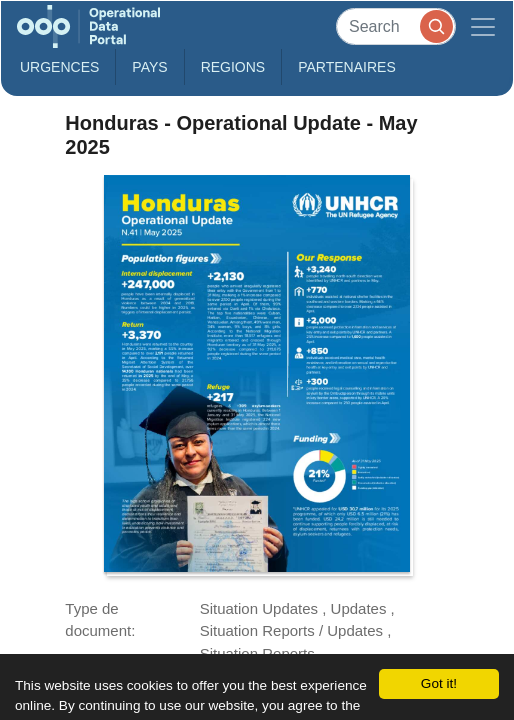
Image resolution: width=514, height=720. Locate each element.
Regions (233, 67)
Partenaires (347, 67)
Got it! (439, 683)
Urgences (59, 67)
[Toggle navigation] (483, 26)
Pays (149, 67)
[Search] (396, 26)
